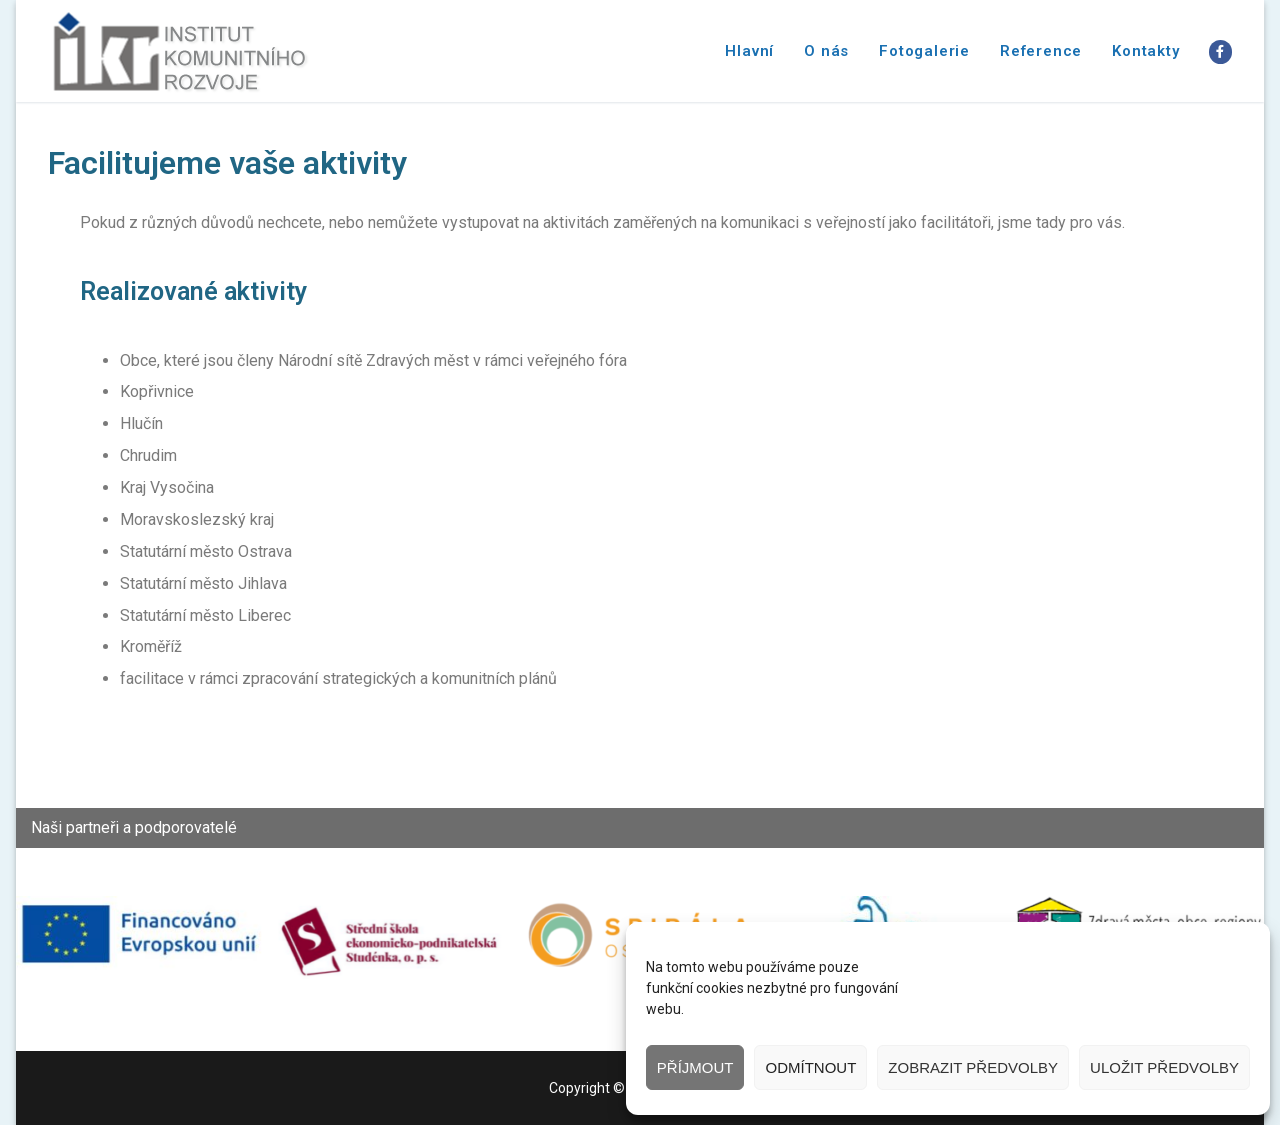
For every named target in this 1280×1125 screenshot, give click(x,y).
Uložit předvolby (1164, 1067)
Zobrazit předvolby (973, 1067)
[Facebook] (1220, 51)
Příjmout (695, 1067)
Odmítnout (810, 1067)
